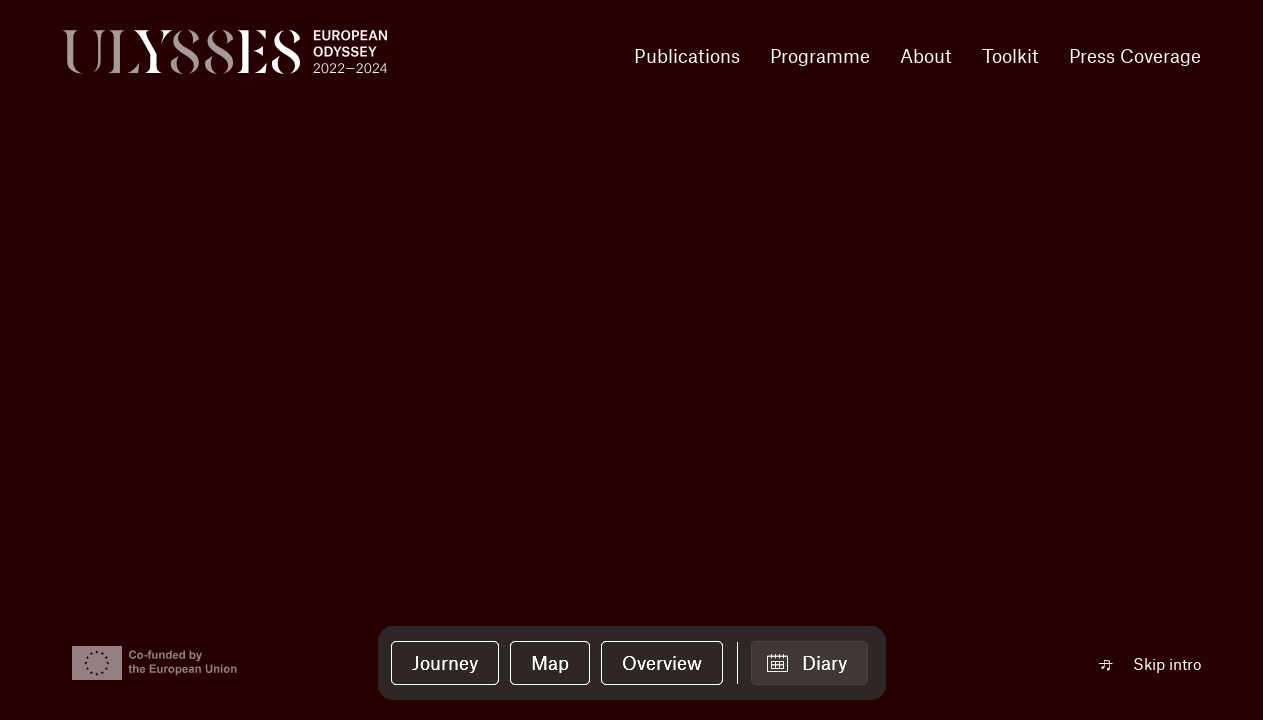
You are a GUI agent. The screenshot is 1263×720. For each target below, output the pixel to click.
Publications (687, 55)
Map (550, 662)
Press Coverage (1135, 55)
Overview (662, 662)
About (926, 55)
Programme (820, 55)
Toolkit (1010, 55)
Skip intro (1167, 663)
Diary (824, 662)
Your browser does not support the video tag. (631, 360)
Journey (445, 662)
